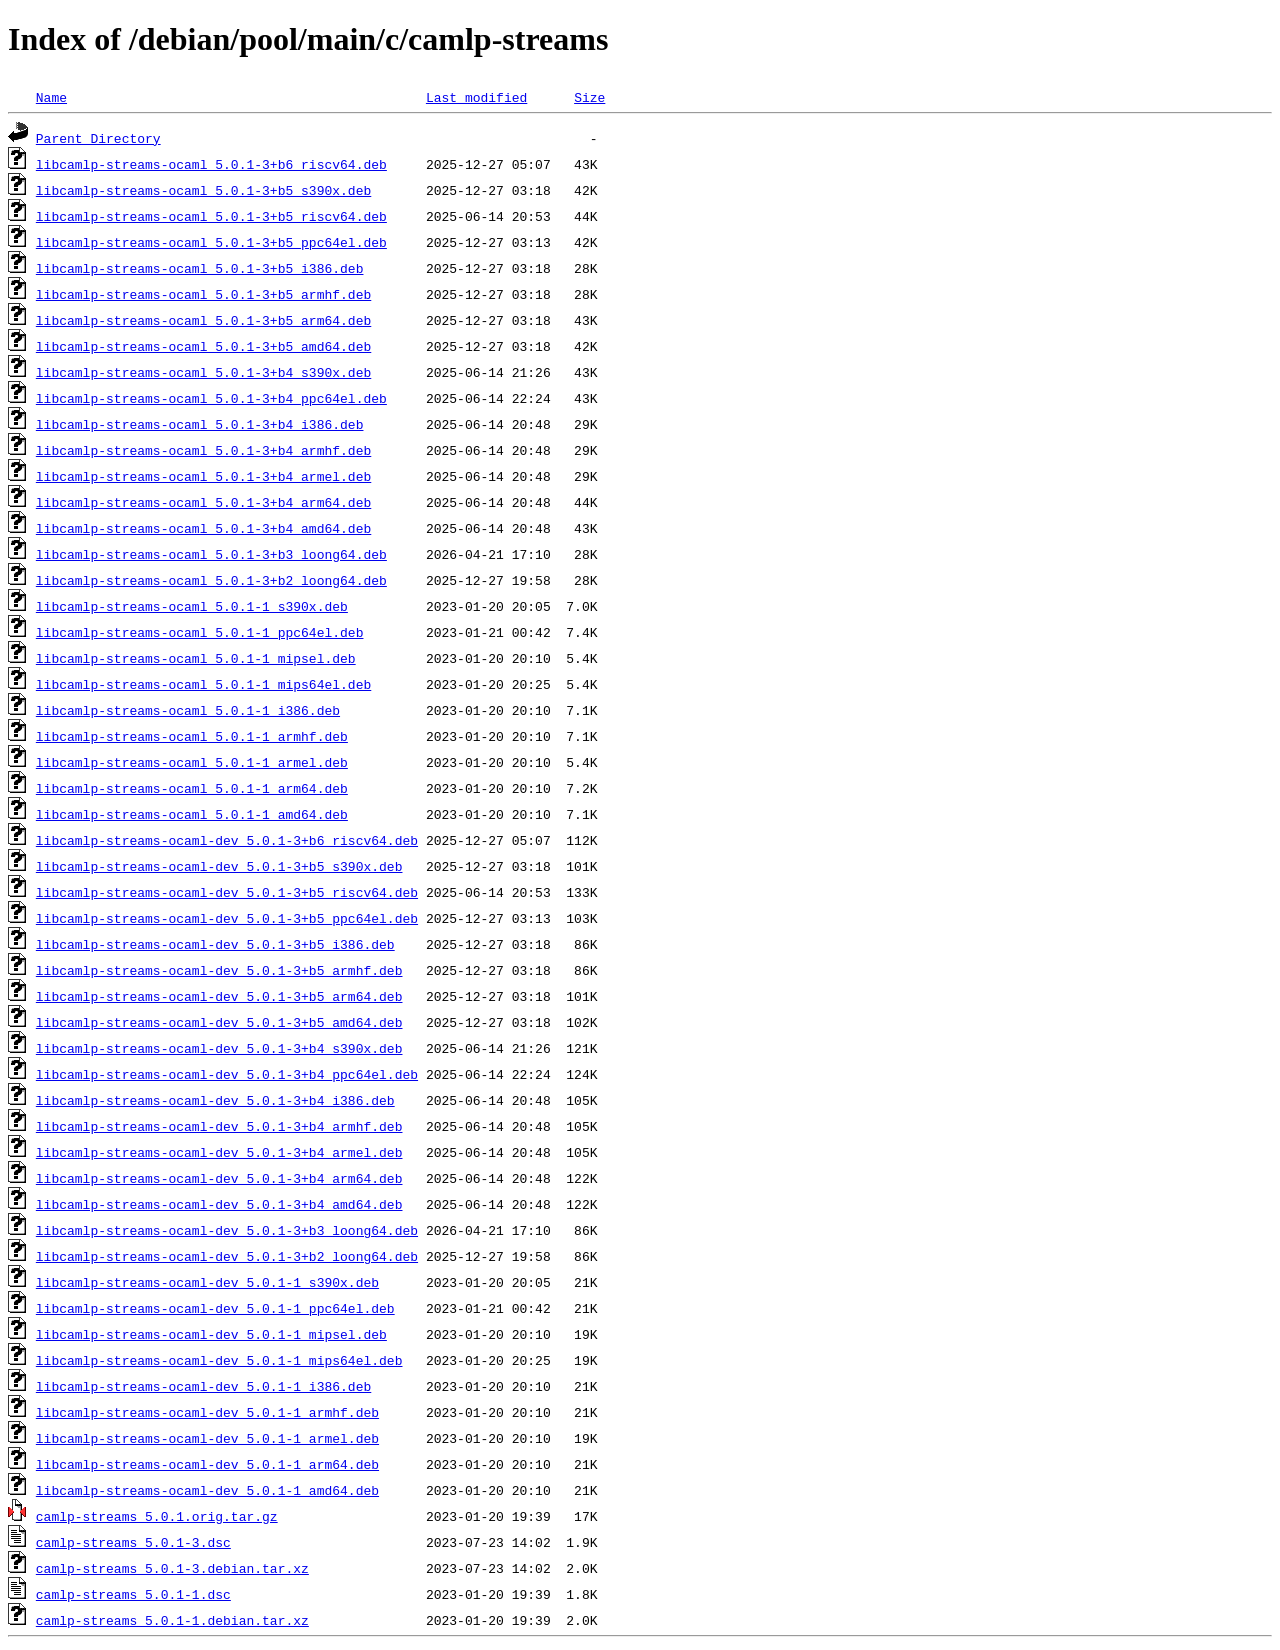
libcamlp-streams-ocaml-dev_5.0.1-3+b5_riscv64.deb (227, 892)
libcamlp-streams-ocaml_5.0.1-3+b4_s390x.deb (203, 372)
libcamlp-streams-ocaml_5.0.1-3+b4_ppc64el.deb (211, 398)
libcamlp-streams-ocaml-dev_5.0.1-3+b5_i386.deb (215, 944)
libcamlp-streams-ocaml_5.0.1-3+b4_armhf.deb (203, 450)
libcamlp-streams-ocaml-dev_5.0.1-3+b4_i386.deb (215, 1100)
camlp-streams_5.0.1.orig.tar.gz (157, 1516)
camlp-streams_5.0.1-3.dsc (133, 1542)
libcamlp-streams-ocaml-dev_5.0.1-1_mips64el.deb (219, 1360)
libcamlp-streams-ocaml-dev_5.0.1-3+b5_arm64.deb (219, 996)
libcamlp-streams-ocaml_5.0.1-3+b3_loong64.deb (211, 554)
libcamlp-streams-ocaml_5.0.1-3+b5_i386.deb (200, 268)
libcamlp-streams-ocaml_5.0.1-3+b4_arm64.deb (203, 502)
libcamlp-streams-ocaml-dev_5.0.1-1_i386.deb (203, 1386)
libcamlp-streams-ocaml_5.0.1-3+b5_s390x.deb (203, 190)
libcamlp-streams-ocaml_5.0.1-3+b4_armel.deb (203, 476)
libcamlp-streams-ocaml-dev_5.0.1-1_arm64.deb (207, 1464)
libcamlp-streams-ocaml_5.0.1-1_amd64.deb (192, 814)
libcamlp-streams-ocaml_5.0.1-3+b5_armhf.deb (203, 294)
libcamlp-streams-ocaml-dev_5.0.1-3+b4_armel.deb (219, 1152)
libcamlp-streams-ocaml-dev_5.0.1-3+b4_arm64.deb (219, 1178)
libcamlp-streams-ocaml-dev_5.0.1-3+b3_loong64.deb (227, 1230)
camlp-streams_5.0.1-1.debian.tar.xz (172, 1620)
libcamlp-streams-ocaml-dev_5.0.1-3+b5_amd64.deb (219, 1022)
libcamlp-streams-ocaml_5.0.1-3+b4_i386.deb (200, 424)
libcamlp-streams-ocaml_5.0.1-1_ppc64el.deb (200, 632)
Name (51, 97)
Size (589, 97)
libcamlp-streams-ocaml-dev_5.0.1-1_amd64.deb (207, 1490)
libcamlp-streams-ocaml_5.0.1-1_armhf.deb (192, 736)
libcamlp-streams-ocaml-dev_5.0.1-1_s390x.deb (207, 1282)
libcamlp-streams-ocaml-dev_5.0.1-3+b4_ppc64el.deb (227, 1074)
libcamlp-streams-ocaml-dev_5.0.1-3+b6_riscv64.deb (227, 840)
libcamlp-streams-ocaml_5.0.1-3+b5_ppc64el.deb (211, 242)
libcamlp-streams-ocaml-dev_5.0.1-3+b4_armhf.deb (219, 1126)
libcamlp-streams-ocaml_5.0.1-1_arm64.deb (192, 788)
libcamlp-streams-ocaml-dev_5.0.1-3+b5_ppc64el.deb (227, 918)
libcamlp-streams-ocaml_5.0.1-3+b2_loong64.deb (211, 580)
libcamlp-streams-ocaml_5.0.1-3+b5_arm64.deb (203, 320)
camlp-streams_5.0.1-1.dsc (133, 1594)
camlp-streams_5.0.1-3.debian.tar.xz (172, 1568)
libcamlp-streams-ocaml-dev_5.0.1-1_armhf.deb (207, 1412)
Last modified (476, 97)
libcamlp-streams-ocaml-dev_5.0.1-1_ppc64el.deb (215, 1308)
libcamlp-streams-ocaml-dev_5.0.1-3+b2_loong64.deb (227, 1256)
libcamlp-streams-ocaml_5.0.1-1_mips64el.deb (203, 684)
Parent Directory (98, 138)
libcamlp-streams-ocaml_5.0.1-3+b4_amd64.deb (203, 528)
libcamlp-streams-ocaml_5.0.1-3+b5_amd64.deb (203, 346)
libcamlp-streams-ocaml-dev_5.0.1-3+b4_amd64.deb (219, 1204)
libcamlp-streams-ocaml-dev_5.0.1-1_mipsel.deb (211, 1334)
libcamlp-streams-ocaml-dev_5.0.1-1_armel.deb (207, 1438)
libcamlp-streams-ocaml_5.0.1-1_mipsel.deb (196, 658)
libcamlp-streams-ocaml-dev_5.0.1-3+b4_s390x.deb (219, 1048)
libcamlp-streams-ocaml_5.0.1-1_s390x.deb (192, 606)
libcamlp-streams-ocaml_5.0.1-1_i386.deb (188, 710)
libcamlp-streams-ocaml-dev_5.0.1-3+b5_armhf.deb (219, 970)
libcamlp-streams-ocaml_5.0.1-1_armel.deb (192, 762)
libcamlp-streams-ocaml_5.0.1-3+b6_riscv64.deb (211, 164)
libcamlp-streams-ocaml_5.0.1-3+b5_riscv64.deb (211, 216)
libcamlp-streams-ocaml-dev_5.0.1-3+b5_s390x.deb (219, 866)
